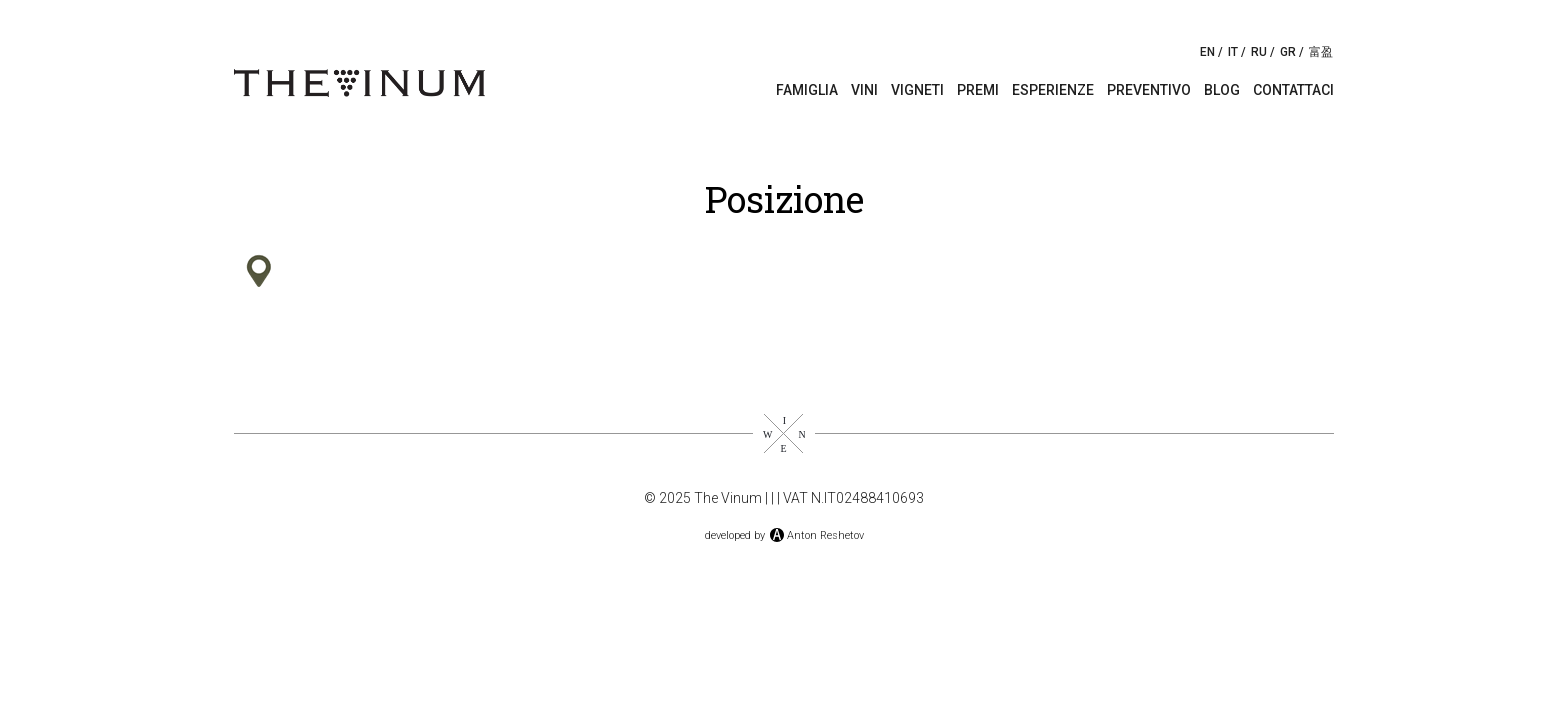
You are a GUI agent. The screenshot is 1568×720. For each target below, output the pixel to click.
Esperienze (1053, 90)
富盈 (1321, 52)
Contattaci (1293, 90)
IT (1233, 52)
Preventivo (1149, 90)
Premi (978, 90)
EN (1207, 52)
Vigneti (917, 90)
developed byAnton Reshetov (784, 535)
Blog (1222, 90)
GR (1288, 52)
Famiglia (807, 90)
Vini (864, 90)
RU (1259, 52)
